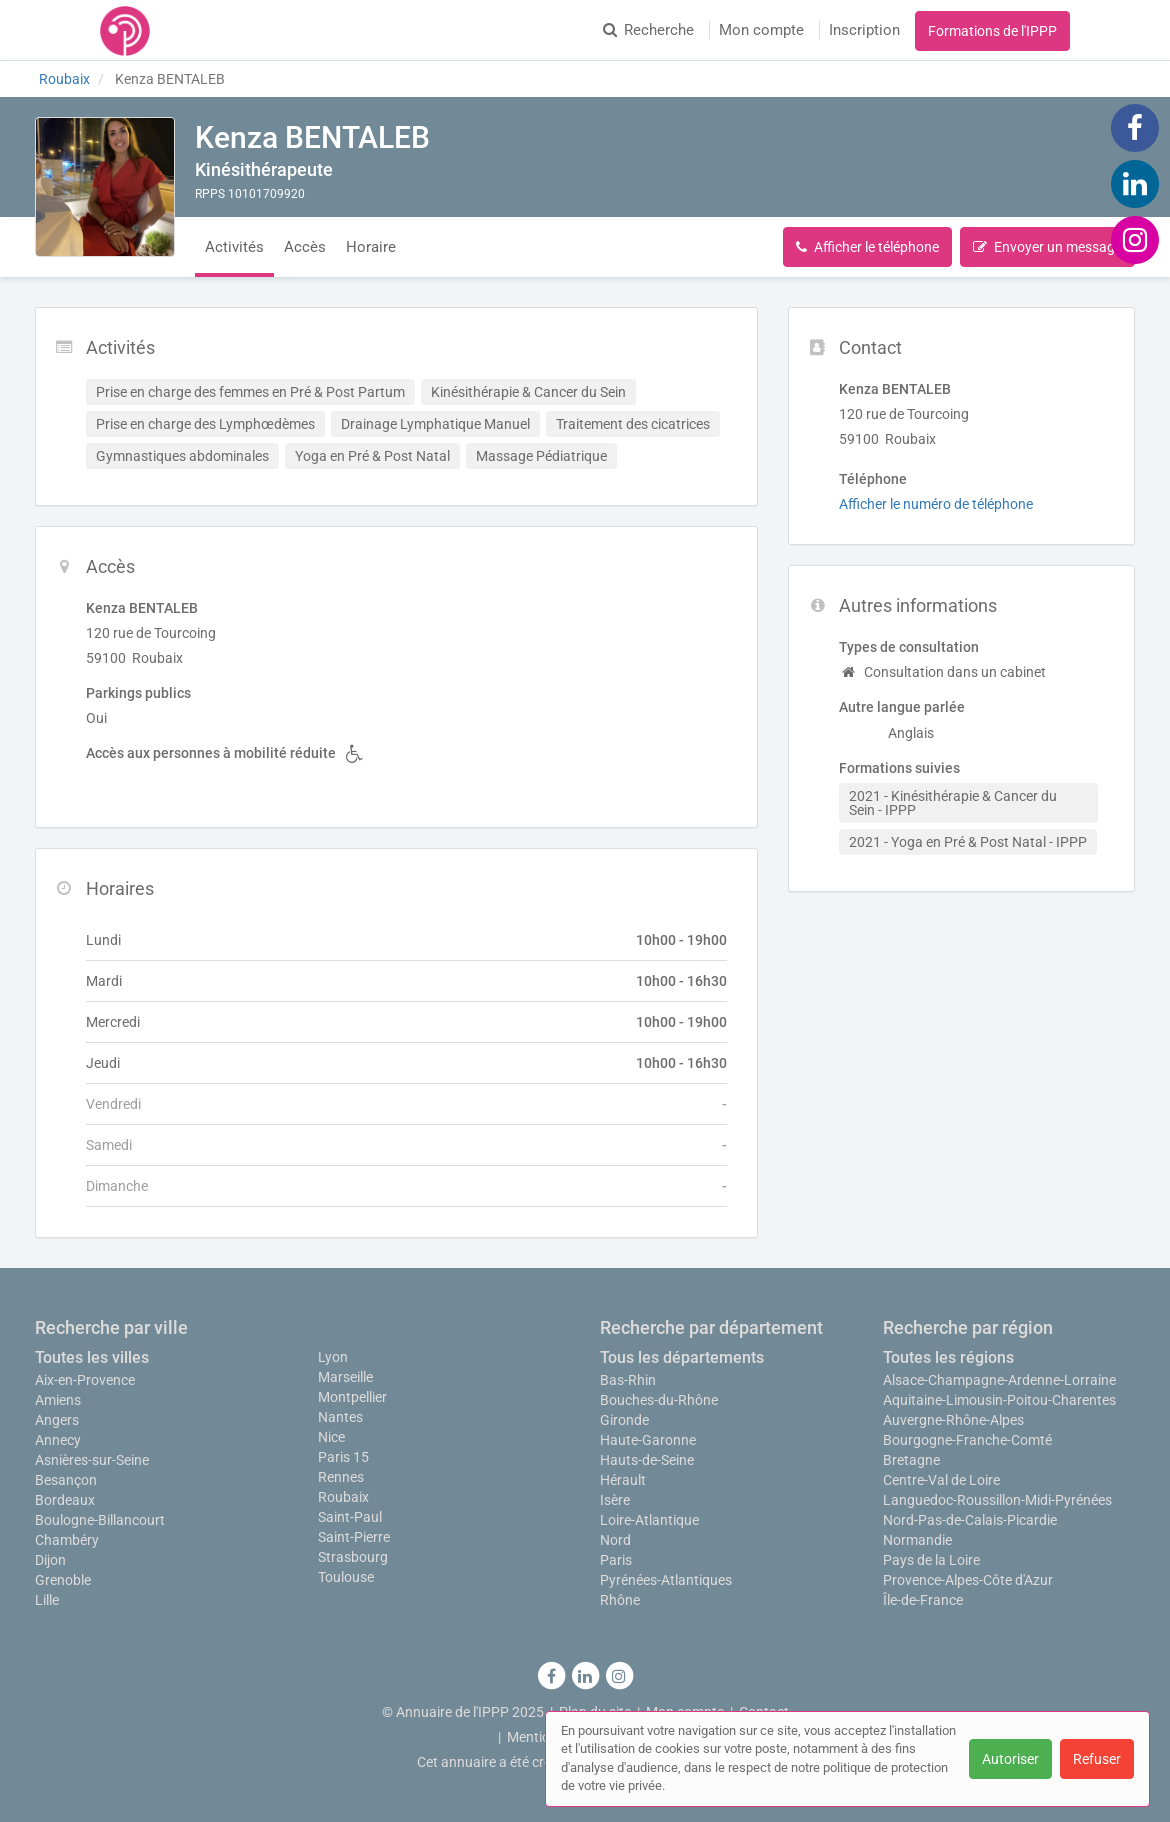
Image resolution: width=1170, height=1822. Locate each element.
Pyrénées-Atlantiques (666, 1580)
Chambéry (67, 1540)
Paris (616, 1560)
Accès (305, 247)
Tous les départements (682, 1357)
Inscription (864, 30)
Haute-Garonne (648, 1440)
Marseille (345, 1377)
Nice (331, 1437)
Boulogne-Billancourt (100, 1520)
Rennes (341, 1477)
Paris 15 (343, 1457)
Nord (615, 1540)
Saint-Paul (350, 1517)
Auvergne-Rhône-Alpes (953, 1420)
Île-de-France (923, 1600)
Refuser (1097, 1759)
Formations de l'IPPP (992, 31)
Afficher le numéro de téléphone (936, 504)
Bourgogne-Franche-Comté (967, 1440)
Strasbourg (353, 1557)
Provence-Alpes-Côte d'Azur (968, 1580)
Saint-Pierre (354, 1537)
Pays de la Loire (931, 1560)
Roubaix (343, 1497)
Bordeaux (65, 1500)
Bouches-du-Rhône (659, 1400)
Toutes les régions (948, 1357)
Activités (234, 247)
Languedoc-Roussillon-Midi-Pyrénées (997, 1500)
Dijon (50, 1560)
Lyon (333, 1357)
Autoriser (1010, 1759)
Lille (47, 1600)
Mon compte (761, 30)
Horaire (371, 247)
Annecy (58, 1440)
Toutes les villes (92, 1357)
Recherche (648, 30)
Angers (57, 1420)
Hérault (623, 1480)
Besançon (66, 1480)
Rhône (620, 1600)
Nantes (340, 1417)
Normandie (917, 1540)
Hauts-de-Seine (647, 1460)
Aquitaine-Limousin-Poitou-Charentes (999, 1400)
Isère (615, 1500)
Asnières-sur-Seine (92, 1460)
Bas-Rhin (628, 1380)
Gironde (624, 1420)
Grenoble (63, 1580)
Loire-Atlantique (649, 1520)
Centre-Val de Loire (941, 1480)
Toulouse (346, 1577)
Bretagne (911, 1460)
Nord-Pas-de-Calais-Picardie (970, 1520)
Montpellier (352, 1397)
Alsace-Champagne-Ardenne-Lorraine (999, 1380)
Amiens (58, 1400)
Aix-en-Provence (85, 1380)
